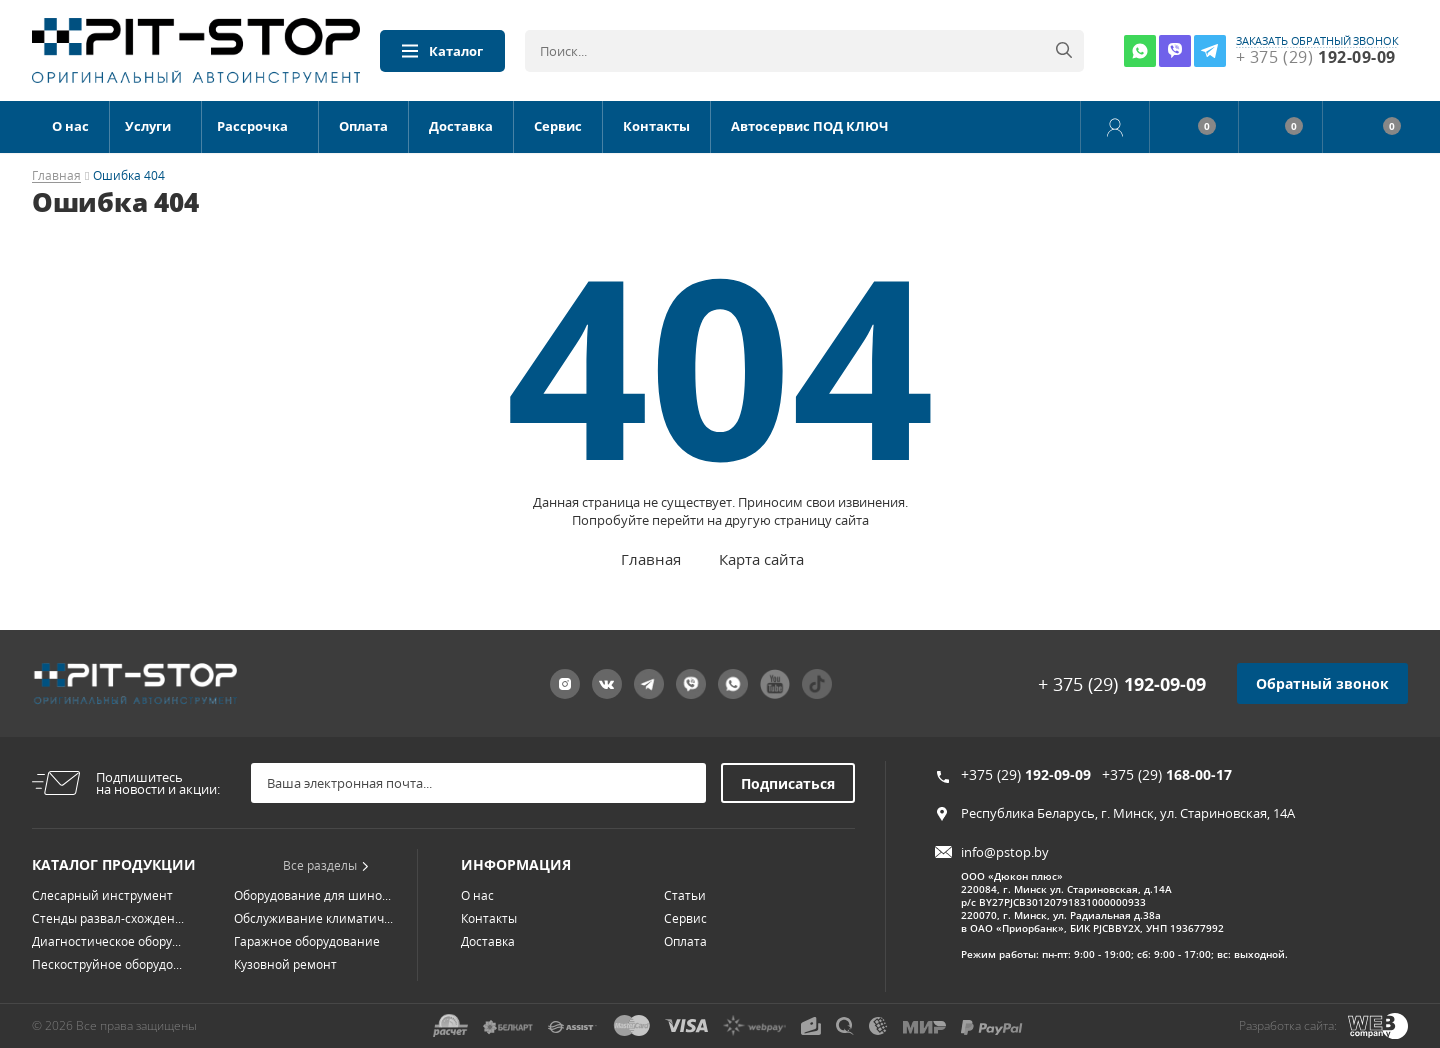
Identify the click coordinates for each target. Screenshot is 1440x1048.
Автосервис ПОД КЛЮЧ (809, 126)
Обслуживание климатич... (313, 918)
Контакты (656, 126)
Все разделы (326, 865)
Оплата (363, 126)
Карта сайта (761, 559)
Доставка (461, 126)
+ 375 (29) (1122, 684)
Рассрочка (252, 126)
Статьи (685, 895)
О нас (70, 126)
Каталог (442, 51)
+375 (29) (1026, 774)
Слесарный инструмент (102, 895)
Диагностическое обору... (106, 941)
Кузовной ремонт (285, 964)
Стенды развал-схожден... (108, 918)
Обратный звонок (1322, 683)
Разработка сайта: (1288, 1025)
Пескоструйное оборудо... (107, 964)
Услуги (148, 126)
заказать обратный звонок (1317, 41)
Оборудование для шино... (312, 895)
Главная (56, 176)
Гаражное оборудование (307, 941)
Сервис (558, 126)
